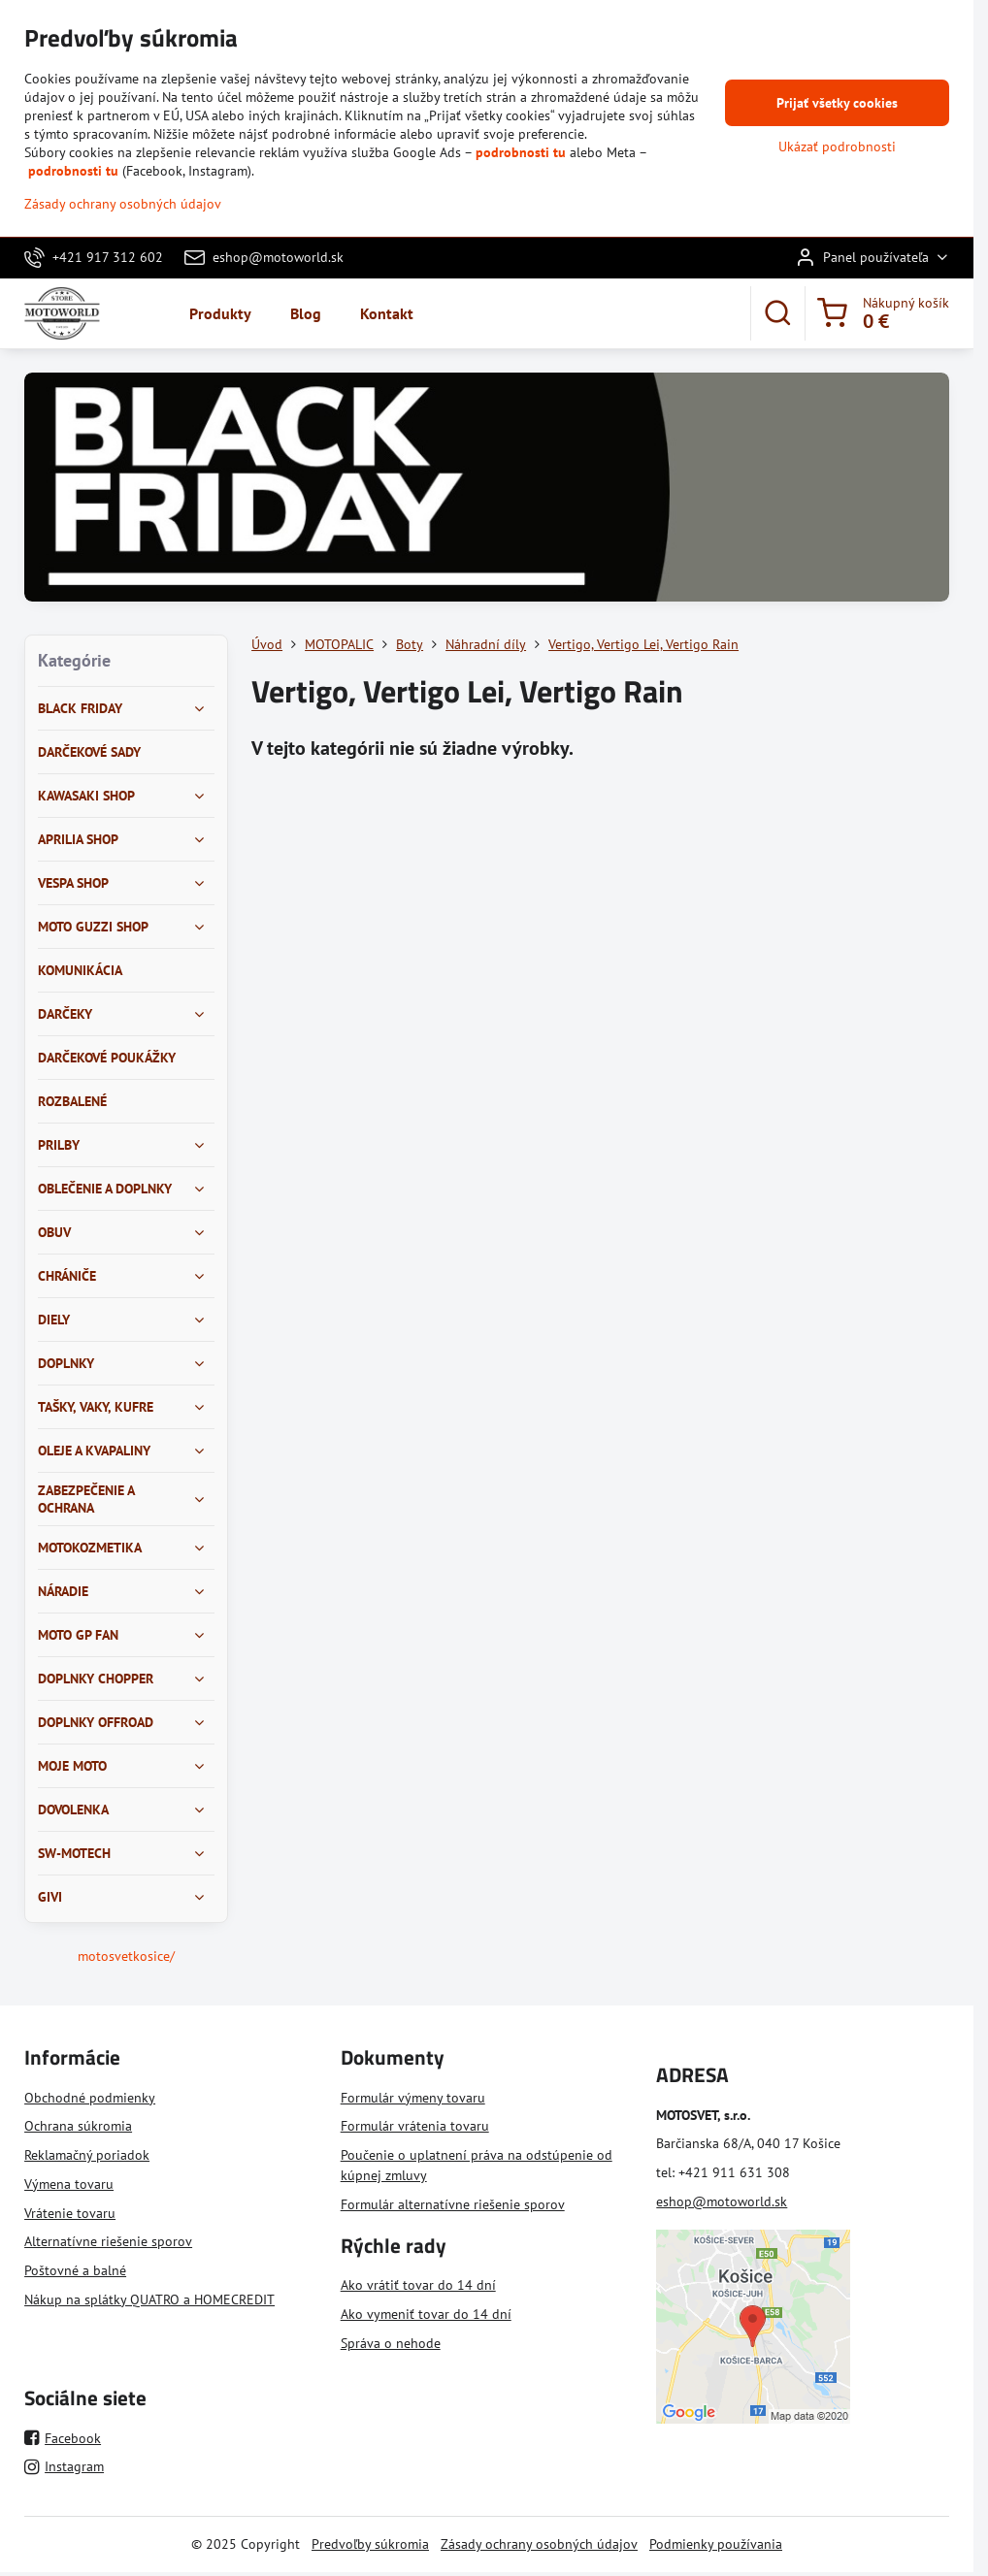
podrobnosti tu (521, 152)
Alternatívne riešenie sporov (108, 2241)
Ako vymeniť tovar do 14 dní (426, 2314)
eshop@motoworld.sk (721, 2201)
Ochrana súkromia (78, 2126)
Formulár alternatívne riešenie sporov (453, 2204)
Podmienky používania (715, 2544)
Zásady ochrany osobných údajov (539, 2544)
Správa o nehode (391, 2343)
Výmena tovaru (69, 2184)
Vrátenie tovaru (69, 2213)
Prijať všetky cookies (837, 103)
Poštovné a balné (75, 2270)
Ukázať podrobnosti (837, 146)
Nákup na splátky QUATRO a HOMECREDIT (149, 2299)
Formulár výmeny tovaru (413, 2097)
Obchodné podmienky (89, 2097)
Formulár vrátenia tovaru (415, 2126)
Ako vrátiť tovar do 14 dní (418, 2285)
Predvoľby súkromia (370, 2544)
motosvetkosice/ (126, 1956)
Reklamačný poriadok (86, 2155)
